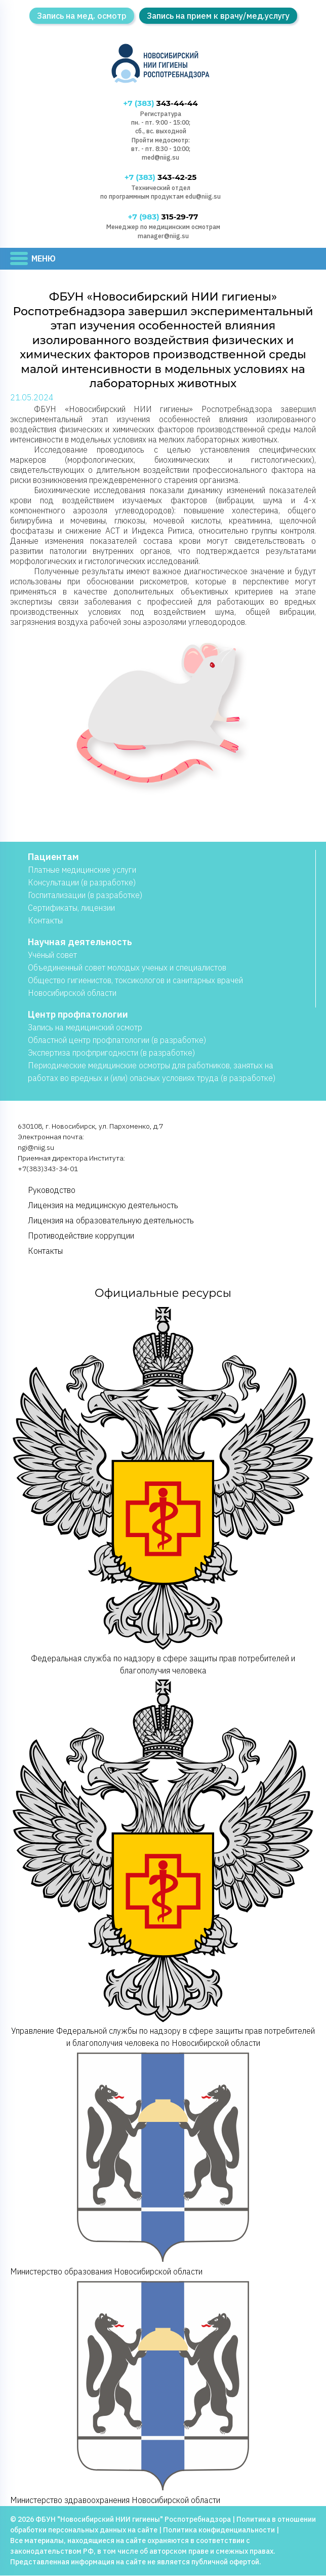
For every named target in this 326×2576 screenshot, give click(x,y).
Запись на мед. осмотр (82, 16)
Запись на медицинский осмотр (85, 1028)
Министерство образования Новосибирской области (163, 2163)
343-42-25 (160, 178)
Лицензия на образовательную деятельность (111, 1221)
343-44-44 (160, 103)
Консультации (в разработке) (82, 883)
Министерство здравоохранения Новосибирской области (163, 2392)
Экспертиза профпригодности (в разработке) (111, 1053)
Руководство (51, 1190)
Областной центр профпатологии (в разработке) (117, 1040)
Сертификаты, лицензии (71, 908)
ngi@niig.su (36, 1147)
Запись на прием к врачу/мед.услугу (218, 16)
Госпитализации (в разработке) (85, 895)
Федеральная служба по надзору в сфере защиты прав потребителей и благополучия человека (163, 1490)
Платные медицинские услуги (82, 870)
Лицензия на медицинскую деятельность (103, 1206)
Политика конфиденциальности (219, 2530)
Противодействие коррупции (81, 1236)
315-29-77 (163, 217)
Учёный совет (52, 955)
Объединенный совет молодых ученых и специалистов (127, 968)
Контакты (45, 921)
